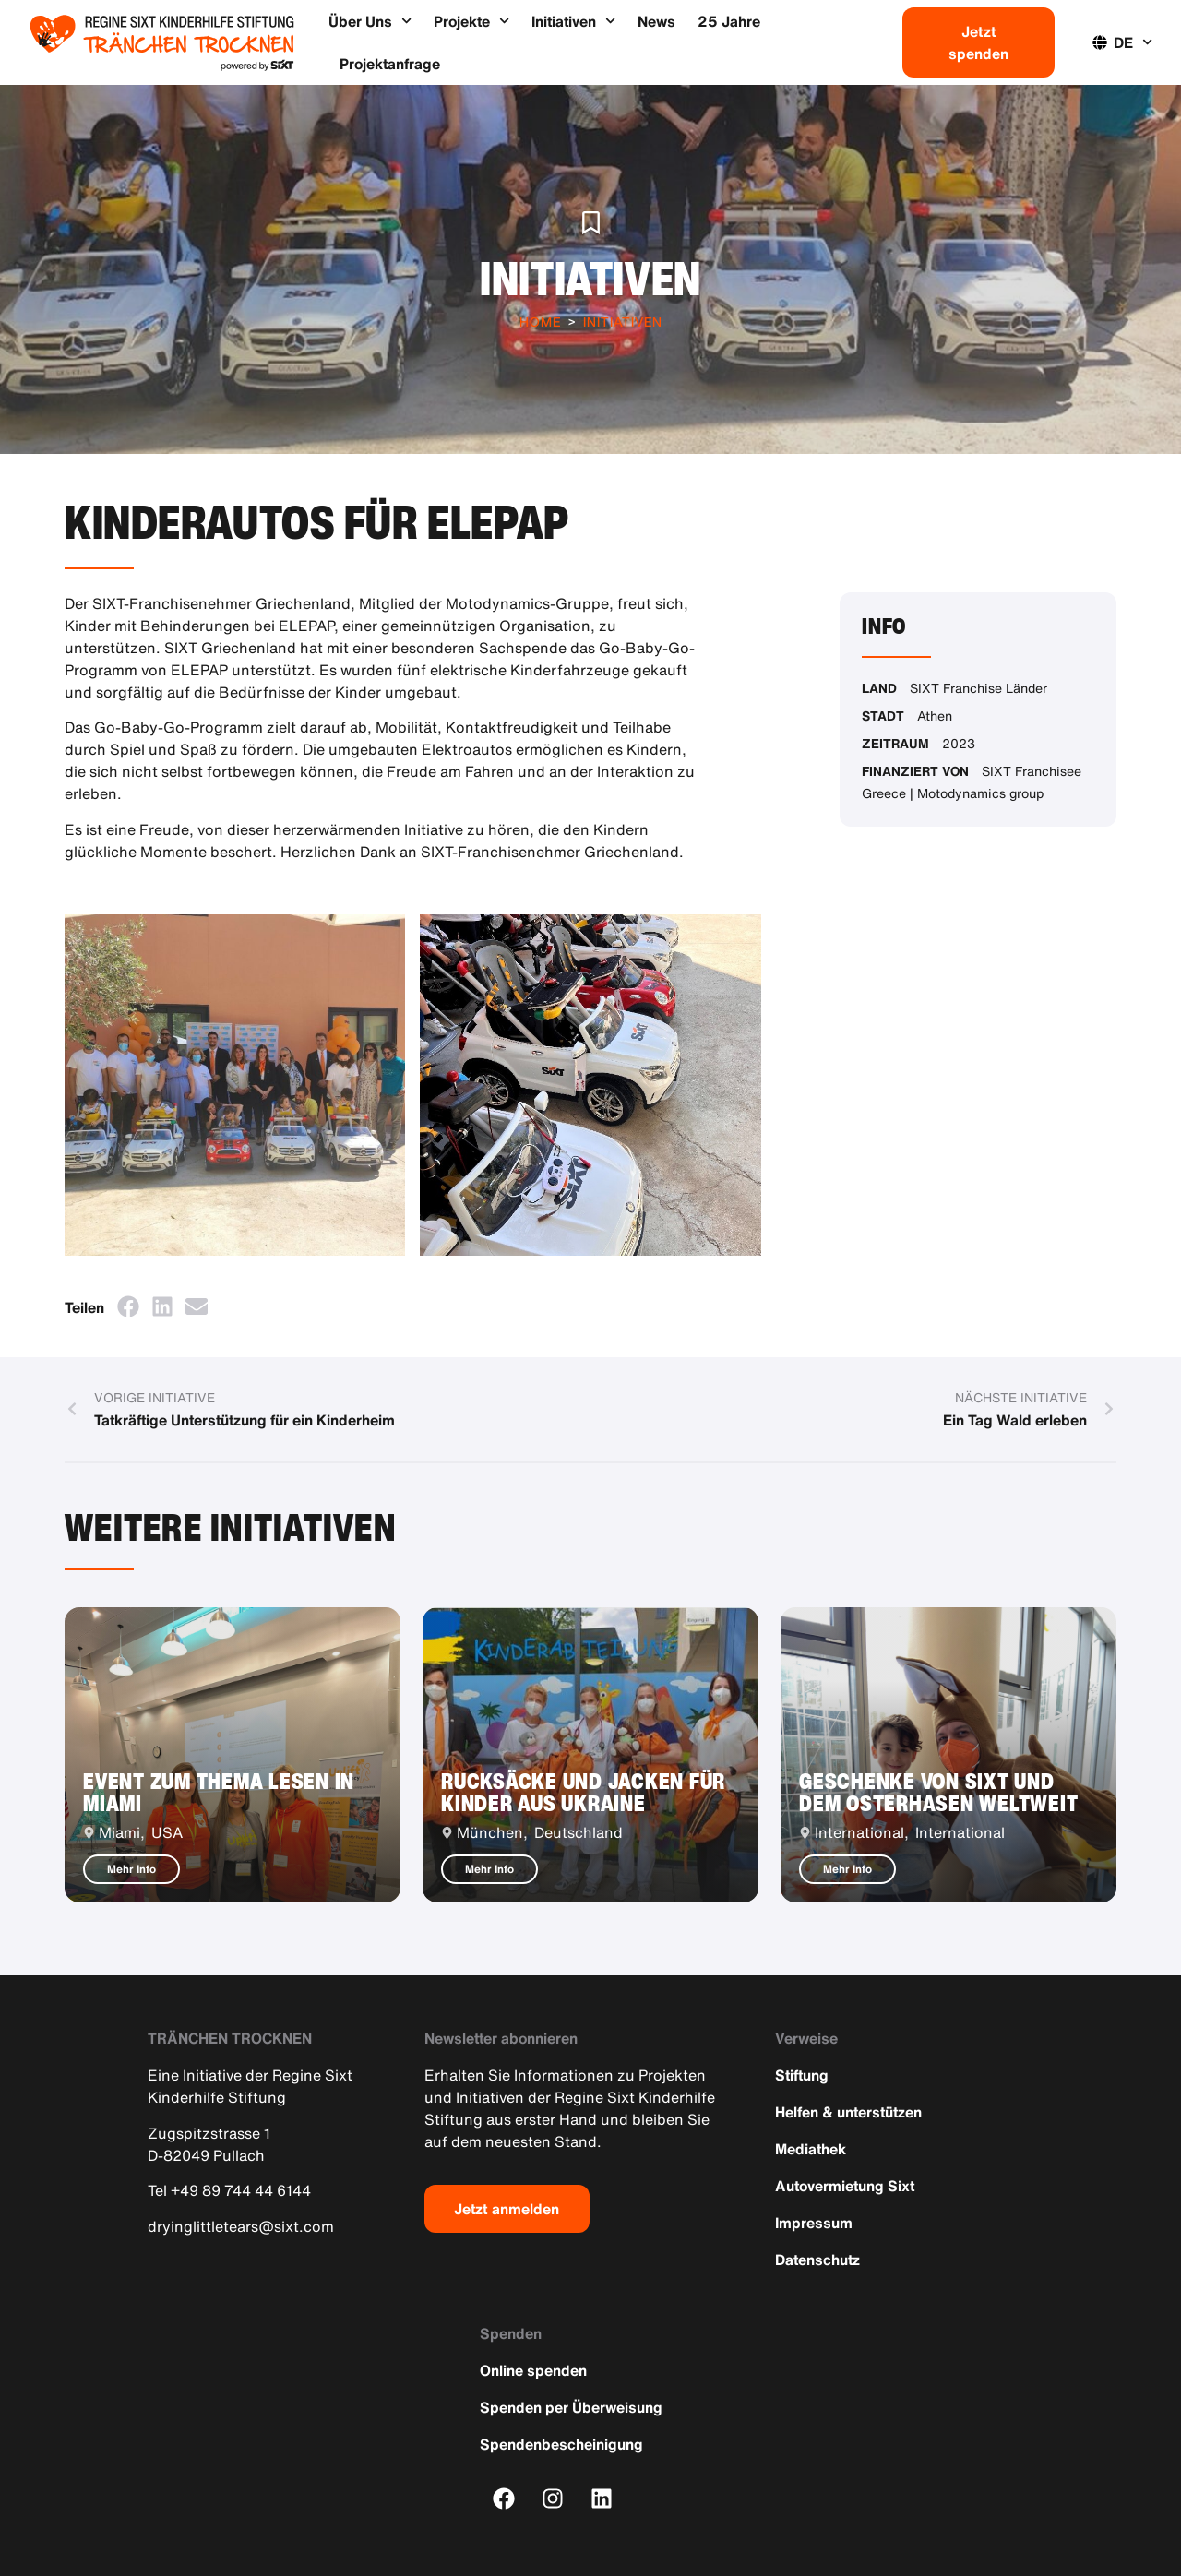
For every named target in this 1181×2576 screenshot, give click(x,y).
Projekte (471, 20)
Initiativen (573, 20)
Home (540, 321)
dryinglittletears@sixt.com (241, 2226)
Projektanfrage (390, 64)
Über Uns (370, 20)
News (656, 21)
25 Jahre (729, 21)
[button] (127, 1306)
